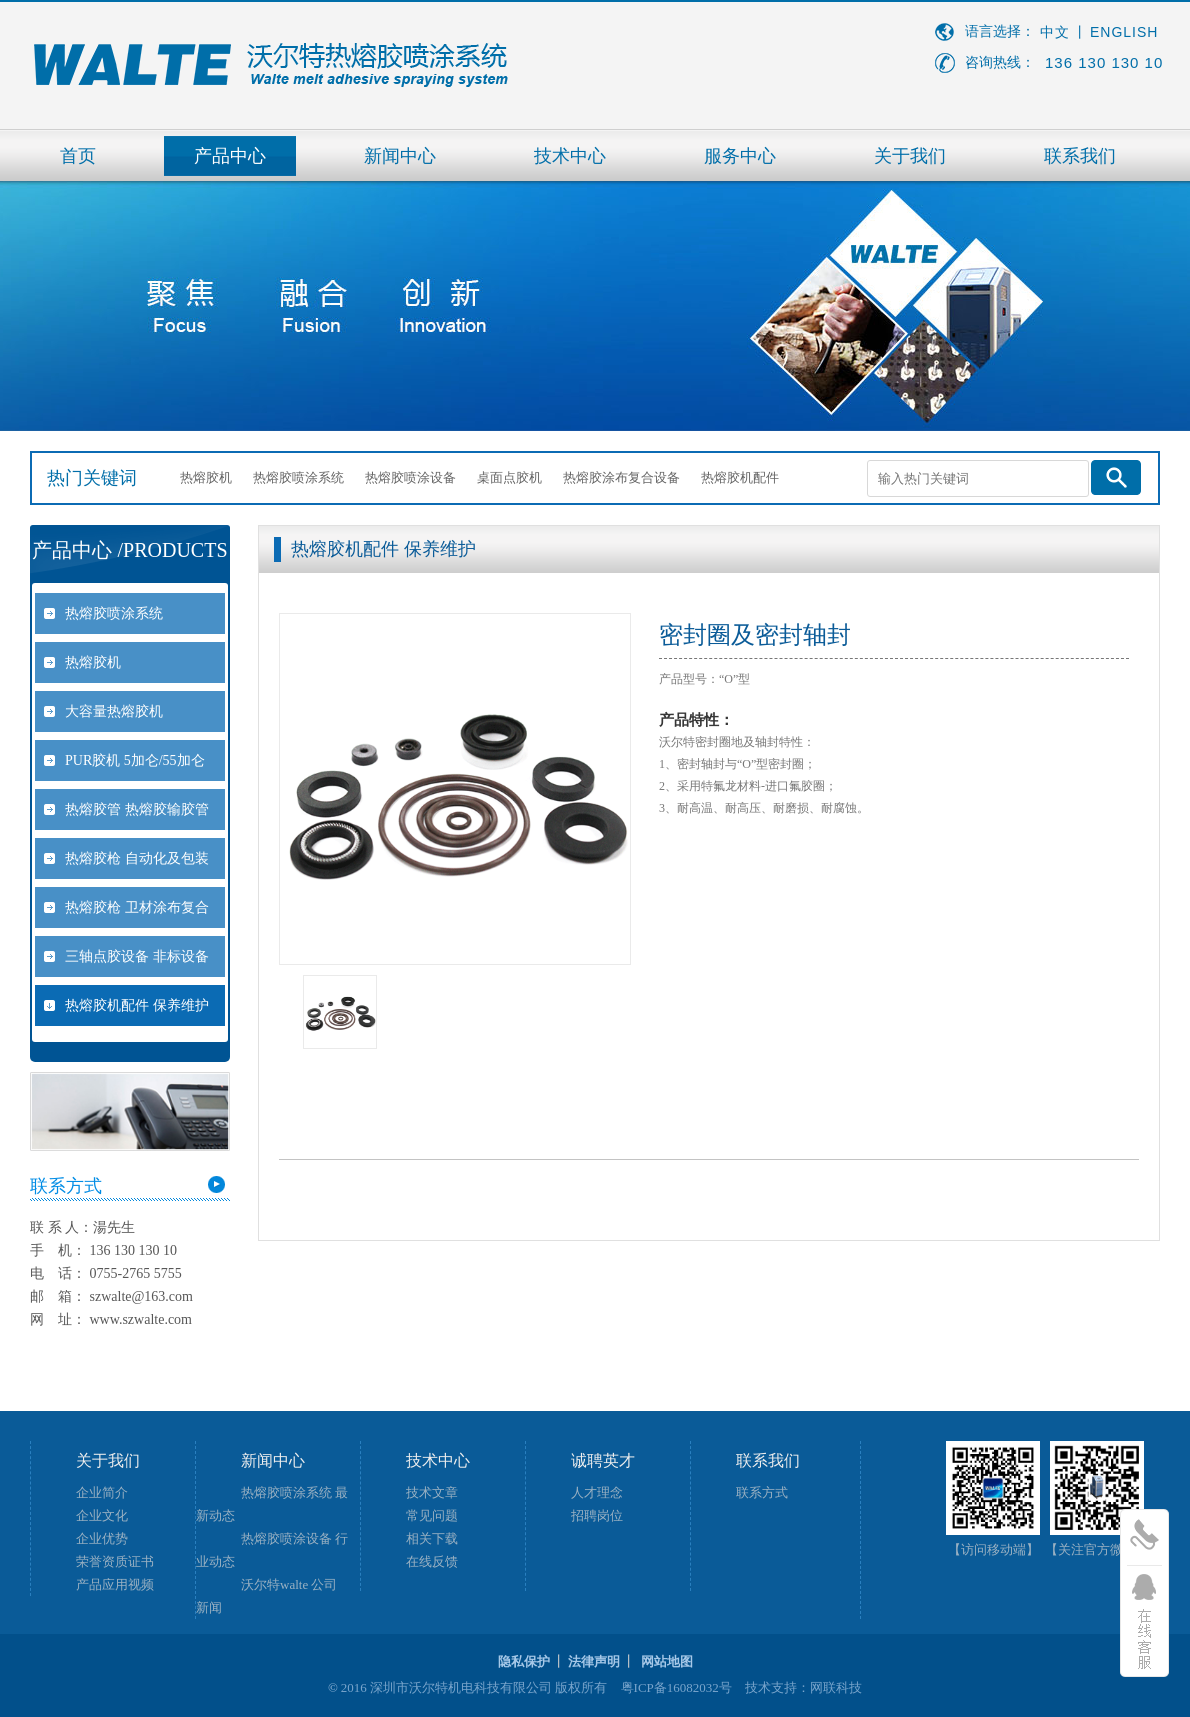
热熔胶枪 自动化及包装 (137, 858)
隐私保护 (524, 1661)
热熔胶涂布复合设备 (621, 477)
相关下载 (432, 1538)
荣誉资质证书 (115, 1561)
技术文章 (432, 1492)
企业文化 (102, 1515)
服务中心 (740, 156)
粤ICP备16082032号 (676, 1687)
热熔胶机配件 (740, 477)
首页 (78, 156)
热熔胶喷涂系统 (298, 477)
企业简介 (102, 1492)
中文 (1055, 32)
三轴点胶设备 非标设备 (137, 956)
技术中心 (570, 156)
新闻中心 (400, 156)
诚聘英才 (603, 1460)
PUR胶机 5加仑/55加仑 (135, 760)
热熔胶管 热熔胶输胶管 (137, 809)
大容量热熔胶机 (114, 711)
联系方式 (762, 1492)
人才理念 (597, 1492)
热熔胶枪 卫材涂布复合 (137, 907)
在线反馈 (432, 1561)
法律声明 (594, 1661)
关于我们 (910, 156)
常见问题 (432, 1515)
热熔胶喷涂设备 (410, 477)
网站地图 (667, 1661)
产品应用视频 (115, 1584)
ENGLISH (1124, 32)
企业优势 (102, 1538)
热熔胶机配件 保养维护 (137, 1005)
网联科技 (836, 1687)
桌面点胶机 (509, 477)
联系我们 (1080, 156)
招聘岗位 (597, 1515)
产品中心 (230, 156)
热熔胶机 (206, 477)
